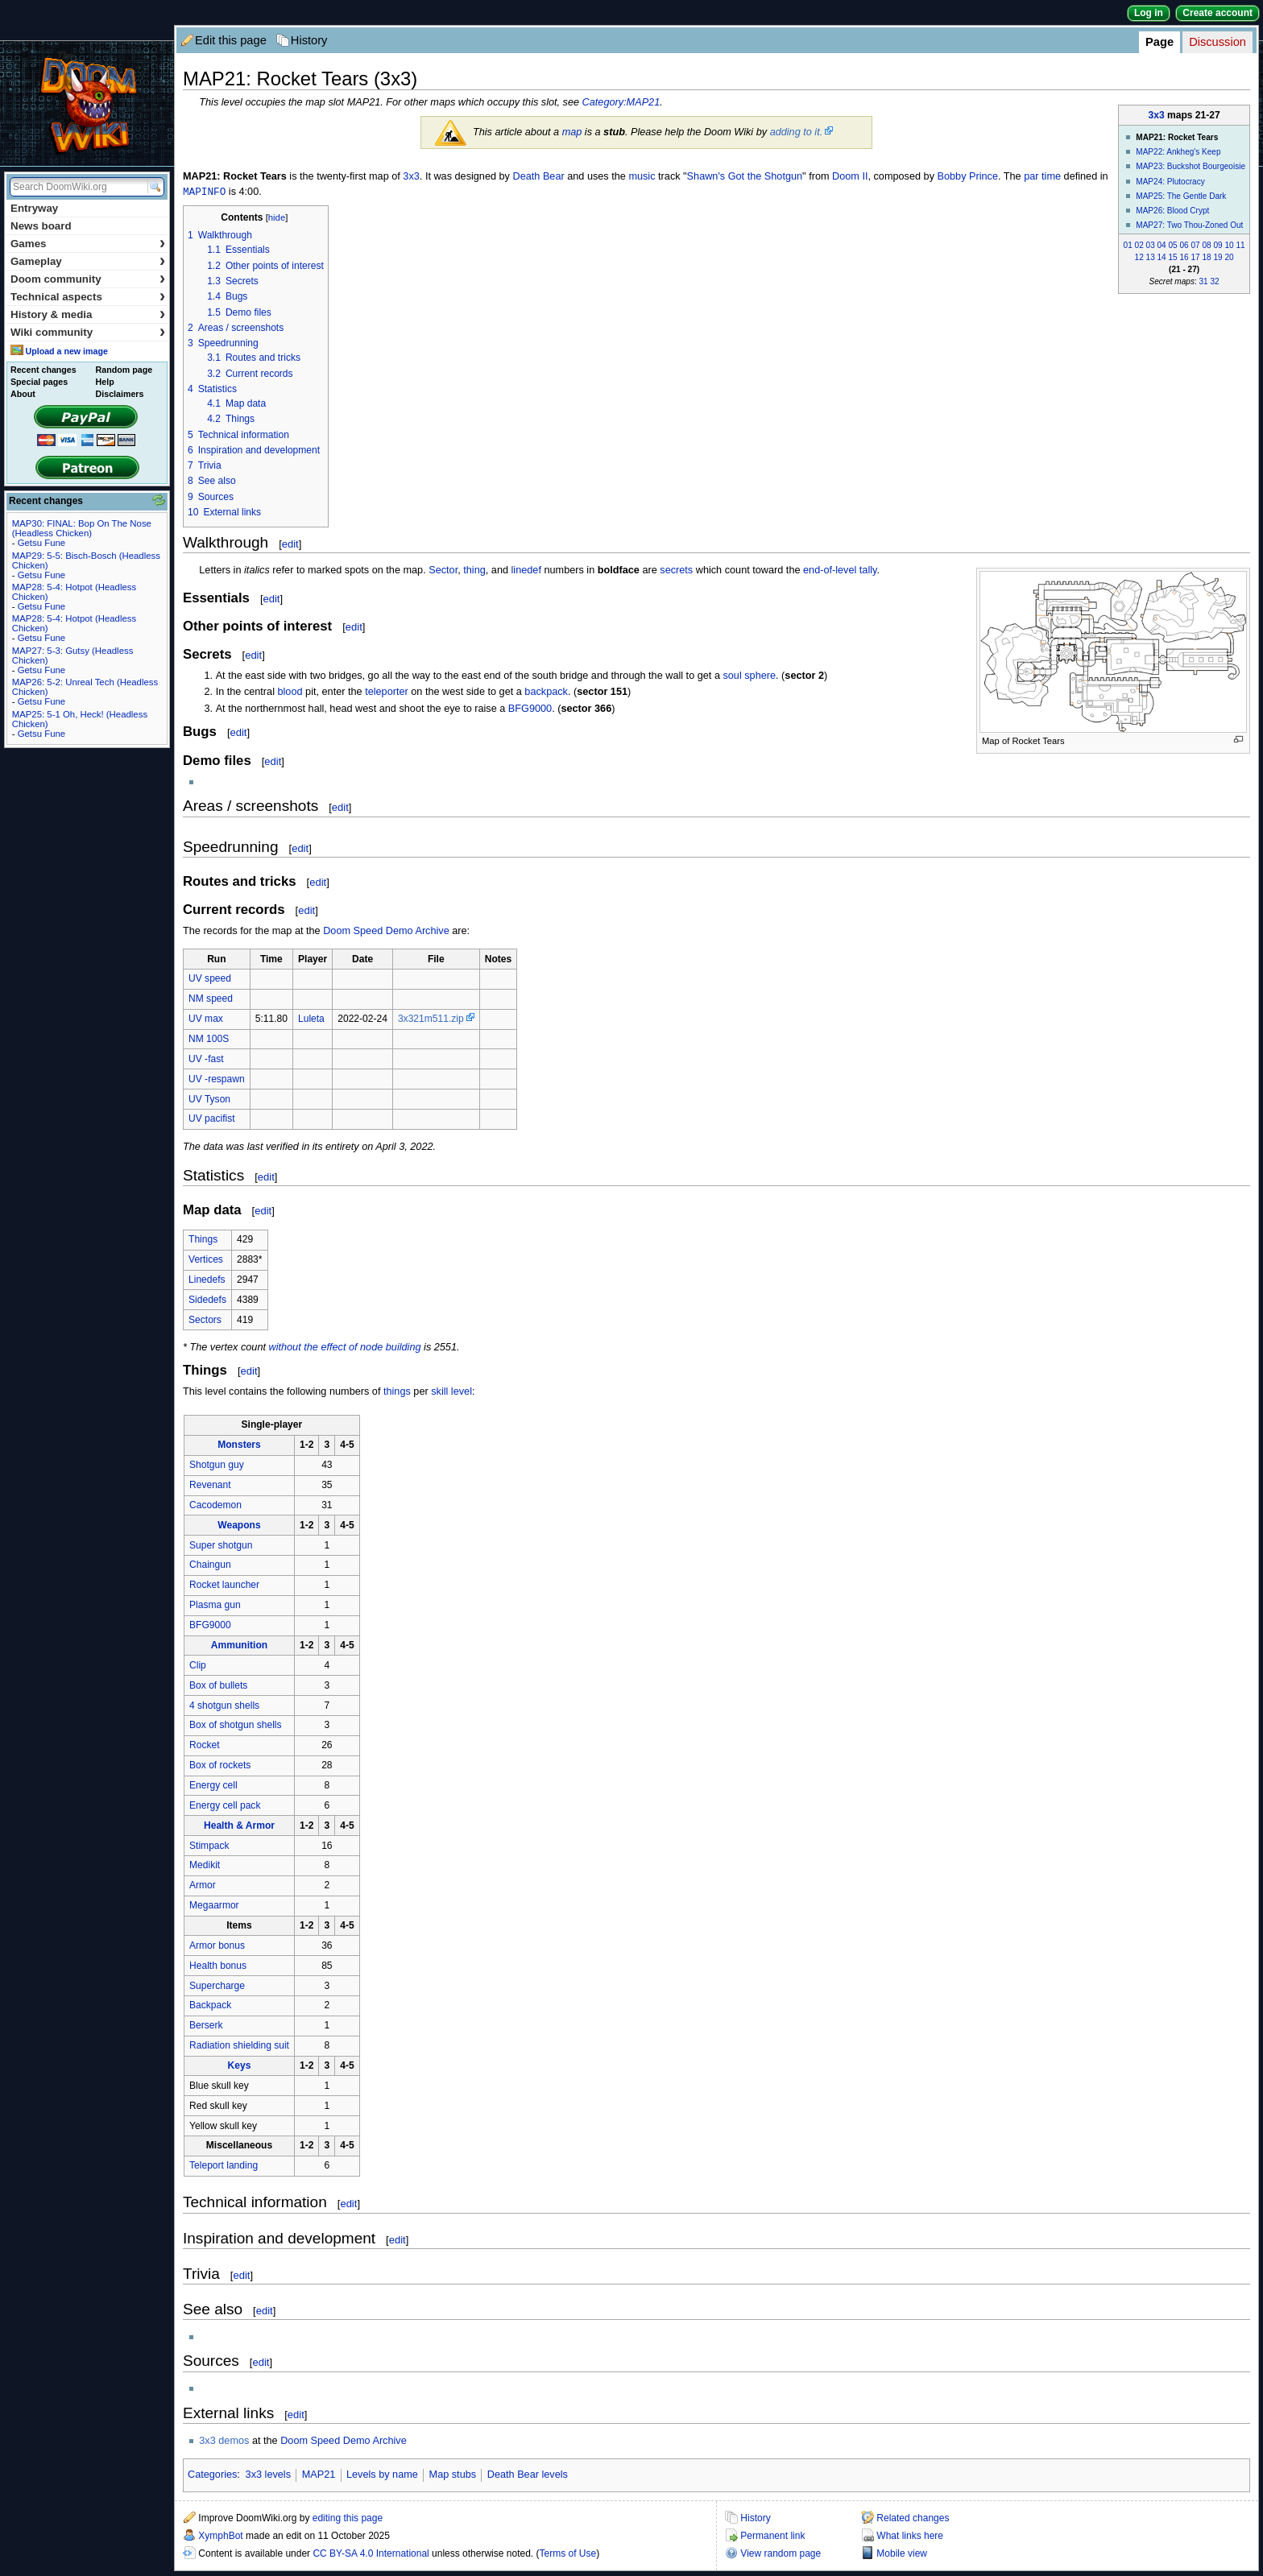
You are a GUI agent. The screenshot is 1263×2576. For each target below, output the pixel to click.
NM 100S (208, 1039)
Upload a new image (66, 351)
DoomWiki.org (87, 103)
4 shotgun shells (224, 1706)
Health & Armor (239, 1826)
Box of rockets (220, 1766)
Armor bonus (217, 1946)
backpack (546, 692)
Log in (1148, 13)
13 (1150, 257)
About (22, 394)
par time (1042, 176)
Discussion (1217, 41)
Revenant (210, 1485)
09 (1217, 245)
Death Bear (539, 176)
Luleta (311, 1019)
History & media (87, 314)
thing (474, 571)
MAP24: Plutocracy (1170, 181)
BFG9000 (530, 709)
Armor (202, 1886)
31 (1203, 281)
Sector (443, 571)
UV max (205, 1019)
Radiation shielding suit (239, 2046)
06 (1184, 245)
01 (1128, 245)
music (641, 176)
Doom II (850, 176)
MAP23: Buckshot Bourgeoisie (1190, 166)
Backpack (210, 2006)
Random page (124, 369)
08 (1206, 245)
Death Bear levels (527, 2475)
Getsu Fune (42, 543)
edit (290, 545)
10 (1228, 245)
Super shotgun (220, 1546)
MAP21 (319, 2475)
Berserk (206, 2026)
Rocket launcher (224, 1585)
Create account (1217, 13)
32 (1215, 281)
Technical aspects (87, 296)
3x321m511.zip (431, 1019)
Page (1159, 41)
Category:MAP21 (621, 102)
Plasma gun (215, 1605)
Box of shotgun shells (235, 1725)
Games (87, 243)
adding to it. (796, 132)
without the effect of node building (345, 1348)
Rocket (204, 1745)
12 (1139, 257)
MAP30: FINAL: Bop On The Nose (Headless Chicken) (81, 528)
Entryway (34, 208)
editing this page (348, 2518)
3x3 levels (268, 2475)
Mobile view (901, 2554)
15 (1173, 257)
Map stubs (453, 2475)
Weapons (238, 1526)
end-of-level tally (839, 571)
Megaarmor (214, 1906)
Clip (197, 1666)
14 (1161, 257)
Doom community (87, 279)
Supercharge (217, 1986)
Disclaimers (120, 394)
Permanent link (772, 2536)
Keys (239, 2066)
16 (1184, 257)
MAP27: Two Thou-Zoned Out (1189, 225)
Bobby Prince (968, 176)
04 (1161, 245)
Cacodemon (215, 1505)
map (572, 132)
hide (276, 218)
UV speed (209, 979)
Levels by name (382, 2475)
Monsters (239, 1445)
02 (1139, 245)
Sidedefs (207, 1300)
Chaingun (210, 1565)
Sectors (205, 1320)
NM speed (210, 999)
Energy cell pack (224, 1806)
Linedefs (207, 1280)
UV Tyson (209, 1100)
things (397, 1392)
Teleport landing (223, 2166)
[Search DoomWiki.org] (76, 187)
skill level (451, 1392)
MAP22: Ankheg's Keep (1178, 151)
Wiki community (87, 332)
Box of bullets (218, 1686)
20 (1228, 257)
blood (290, 692)
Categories (212, 2475)
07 (1195, 245)
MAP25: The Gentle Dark (1181, 196)
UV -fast (206, 1059)
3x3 (1157, 115)
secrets (676, 571)
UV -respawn (216, 1079)
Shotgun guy (216, 1465)
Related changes (912, 2518)
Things (202, 1240)
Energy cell (213, 1786)
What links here (909, 2536)
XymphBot (220, 2536)
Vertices (205, 1260)
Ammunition (239, 1646)
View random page (780, 2554)
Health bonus (217, 1966)
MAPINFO (204, 191)
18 (1206, 257)
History (309, 40)
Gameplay (87, 261)
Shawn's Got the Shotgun (745, 176)
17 (1195, 257)
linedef (526, 571)
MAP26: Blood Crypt (1172, 210)
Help (105, 382)
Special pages (39, 382)
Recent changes (43, 369)
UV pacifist (211, 1119)
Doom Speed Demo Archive (386, 931)
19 (1217, 257)
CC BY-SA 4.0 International (371, 2554)
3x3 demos (224, 2441)
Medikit (204, 1865)
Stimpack (209, 1846)
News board (41, 226)
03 (1150, 245)
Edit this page (231, 40)
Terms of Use (568, 2554)
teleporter (386, 692)
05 (1173, 245)
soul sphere (749, 676)
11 (1240, 245)
